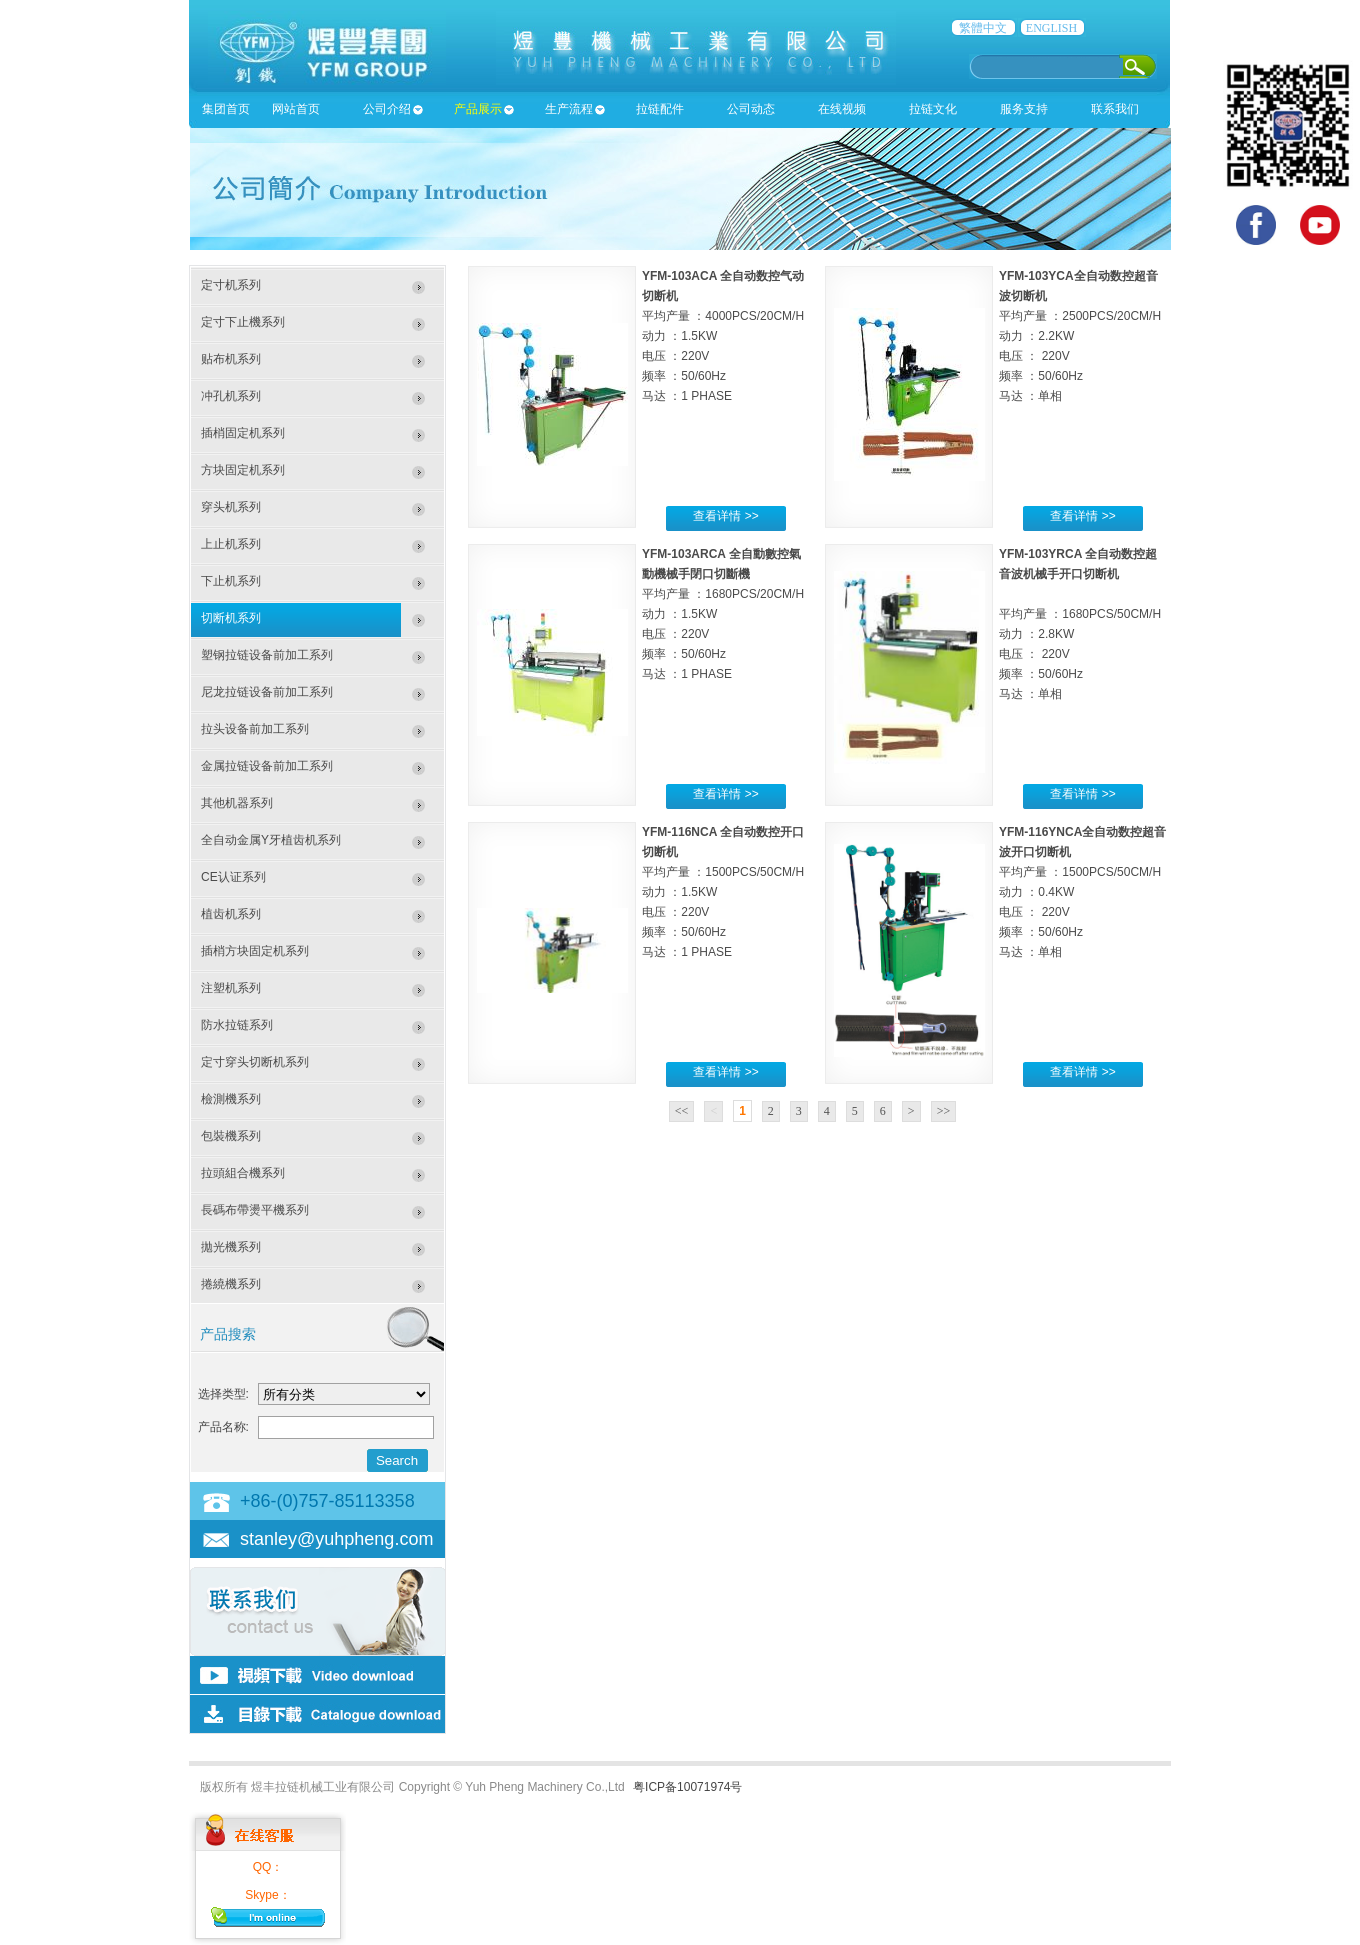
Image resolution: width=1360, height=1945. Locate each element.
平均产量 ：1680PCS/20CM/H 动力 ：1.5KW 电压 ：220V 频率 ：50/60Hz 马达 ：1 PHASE (723, 634)
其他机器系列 (237, 803)
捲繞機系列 (231, 1284)
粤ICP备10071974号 (687, 1787)
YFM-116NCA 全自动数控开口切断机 (723, 842)
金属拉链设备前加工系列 (267, 766)
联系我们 (1115, 109)
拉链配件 (660, 109)
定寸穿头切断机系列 (255, 1062)
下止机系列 (231, 581)
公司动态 (751, 109)
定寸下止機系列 (243, 322)
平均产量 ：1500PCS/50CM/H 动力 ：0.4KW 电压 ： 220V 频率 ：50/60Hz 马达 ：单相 (1080, 912)
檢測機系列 (231, 1099)
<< (682, 1111)
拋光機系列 (231, 1247)
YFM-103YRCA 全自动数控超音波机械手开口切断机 (1078, 564)
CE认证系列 (233, 877)
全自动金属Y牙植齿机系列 (271, 840)
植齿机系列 (231, 914)
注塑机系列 (231, 988)
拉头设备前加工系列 (255, 729)
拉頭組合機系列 (243, 1173)
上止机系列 (231, 544)
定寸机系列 (231, 285)
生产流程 (569, 109)
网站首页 (296, 109)
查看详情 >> (725, 516)
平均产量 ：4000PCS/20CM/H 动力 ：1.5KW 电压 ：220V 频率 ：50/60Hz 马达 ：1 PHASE (723, 356)
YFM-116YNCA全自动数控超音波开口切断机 (1082, 842)
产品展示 (478, 109)
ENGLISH (1051, 28)
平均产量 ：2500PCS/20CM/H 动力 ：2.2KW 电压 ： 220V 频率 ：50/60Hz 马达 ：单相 (1080, 356)
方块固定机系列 (243, 470)
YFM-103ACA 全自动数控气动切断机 (723, 286)
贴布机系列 (231, 359)
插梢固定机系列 (243, 433)
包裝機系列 (231, 1136)
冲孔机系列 (231, 396)
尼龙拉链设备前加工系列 (267, 692)
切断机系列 (231, 618)
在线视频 (842, 109)
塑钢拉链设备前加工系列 (267, 655)
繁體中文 (983, 28)
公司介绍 (387, 109)
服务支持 (1024, 109)
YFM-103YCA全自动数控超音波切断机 (1078, 286)
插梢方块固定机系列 (255, 951)
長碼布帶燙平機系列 (255, 1210)
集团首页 (226, 109)
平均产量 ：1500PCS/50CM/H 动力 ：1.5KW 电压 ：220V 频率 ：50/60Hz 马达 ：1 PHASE (723, 912)
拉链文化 (933, 109)
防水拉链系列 (237, 1025)
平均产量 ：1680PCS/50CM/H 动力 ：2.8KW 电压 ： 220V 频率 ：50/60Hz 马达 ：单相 (1080, 654)
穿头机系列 (231, 507)
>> (944, 1111)
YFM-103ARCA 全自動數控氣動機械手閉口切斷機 (721, 564)
